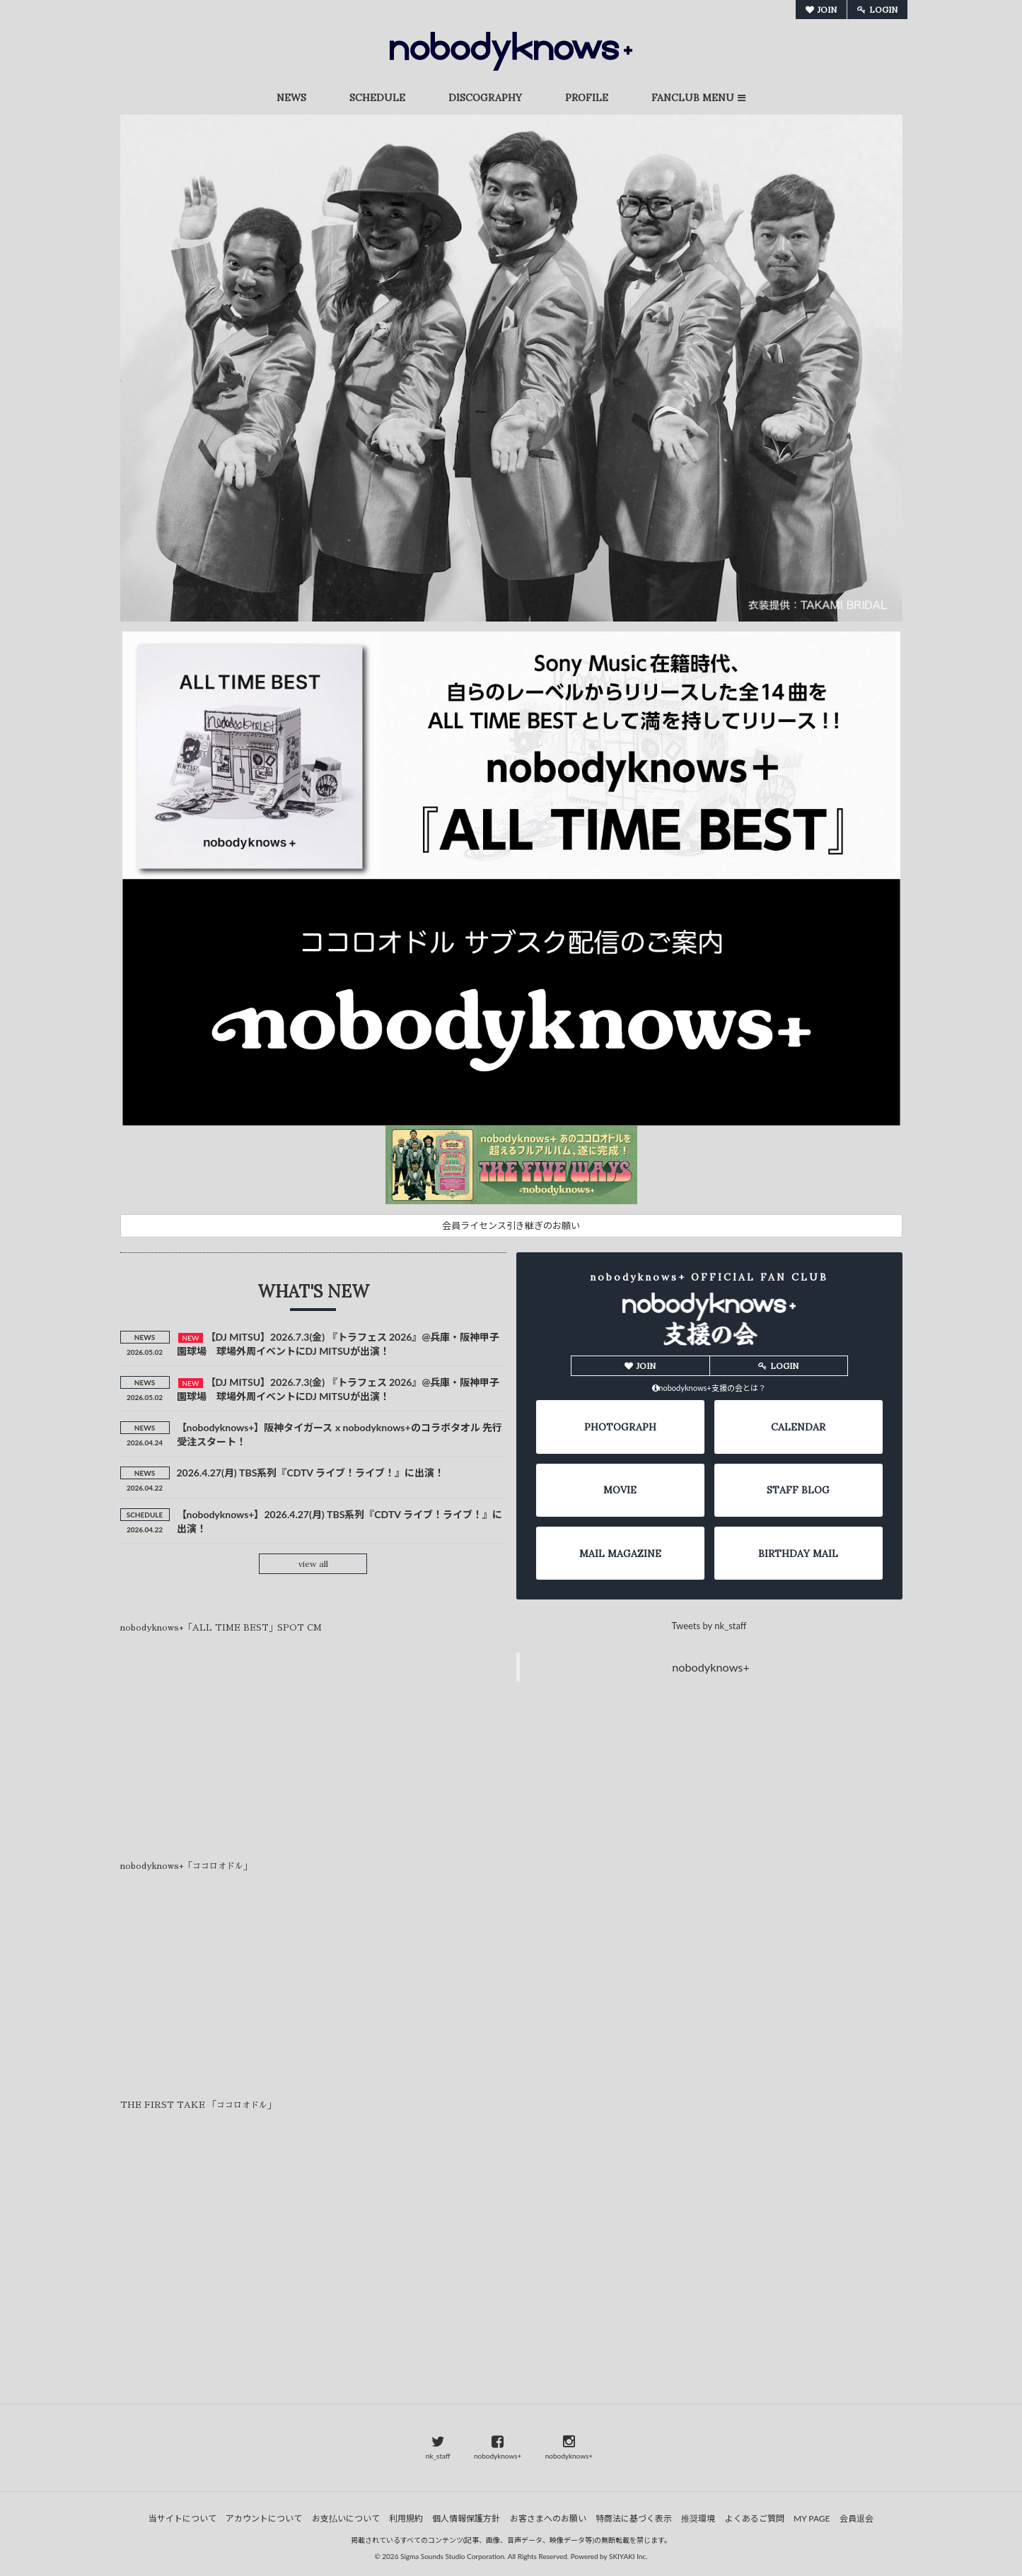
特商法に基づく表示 (634, 2518)
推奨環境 (698, 2518)
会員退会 (856, 2518)
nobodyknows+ (711, 1668)
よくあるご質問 (754, 2518)
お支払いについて (346, 2518)
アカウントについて (264, 2518)
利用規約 (406, 2518)
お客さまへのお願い (548, 2518)
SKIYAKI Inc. (628, 2556)
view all (313, 1563)
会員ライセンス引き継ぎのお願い (511, 1225)
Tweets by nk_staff (709, 1627)
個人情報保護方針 (466, 2518)
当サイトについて (182, 2518)
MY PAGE (812, 2518)
